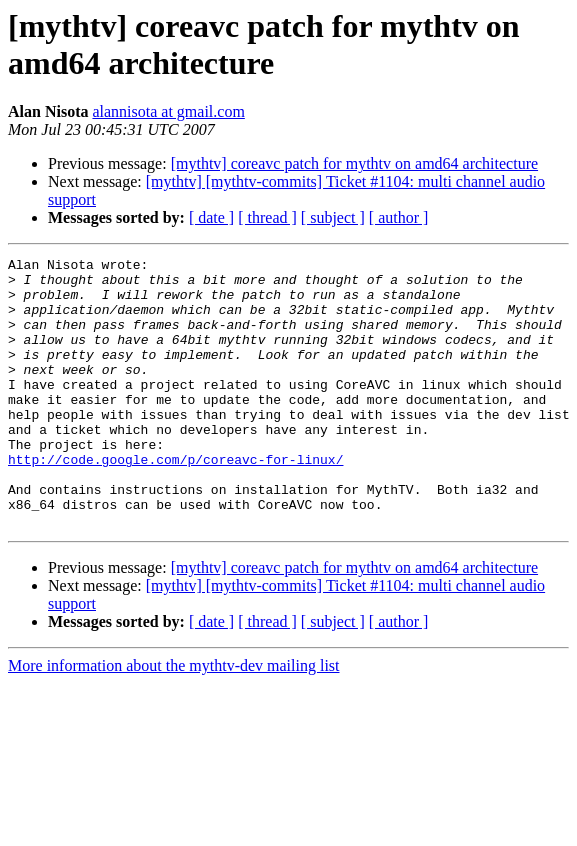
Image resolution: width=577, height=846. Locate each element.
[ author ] (399, 217)
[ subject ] (333, 217)
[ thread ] (267, 217)
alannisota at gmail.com (168, 111)
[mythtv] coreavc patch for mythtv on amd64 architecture (354, 163)
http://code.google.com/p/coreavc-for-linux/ (175, 501)
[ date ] (211, 217)
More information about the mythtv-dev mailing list (174, 719)
